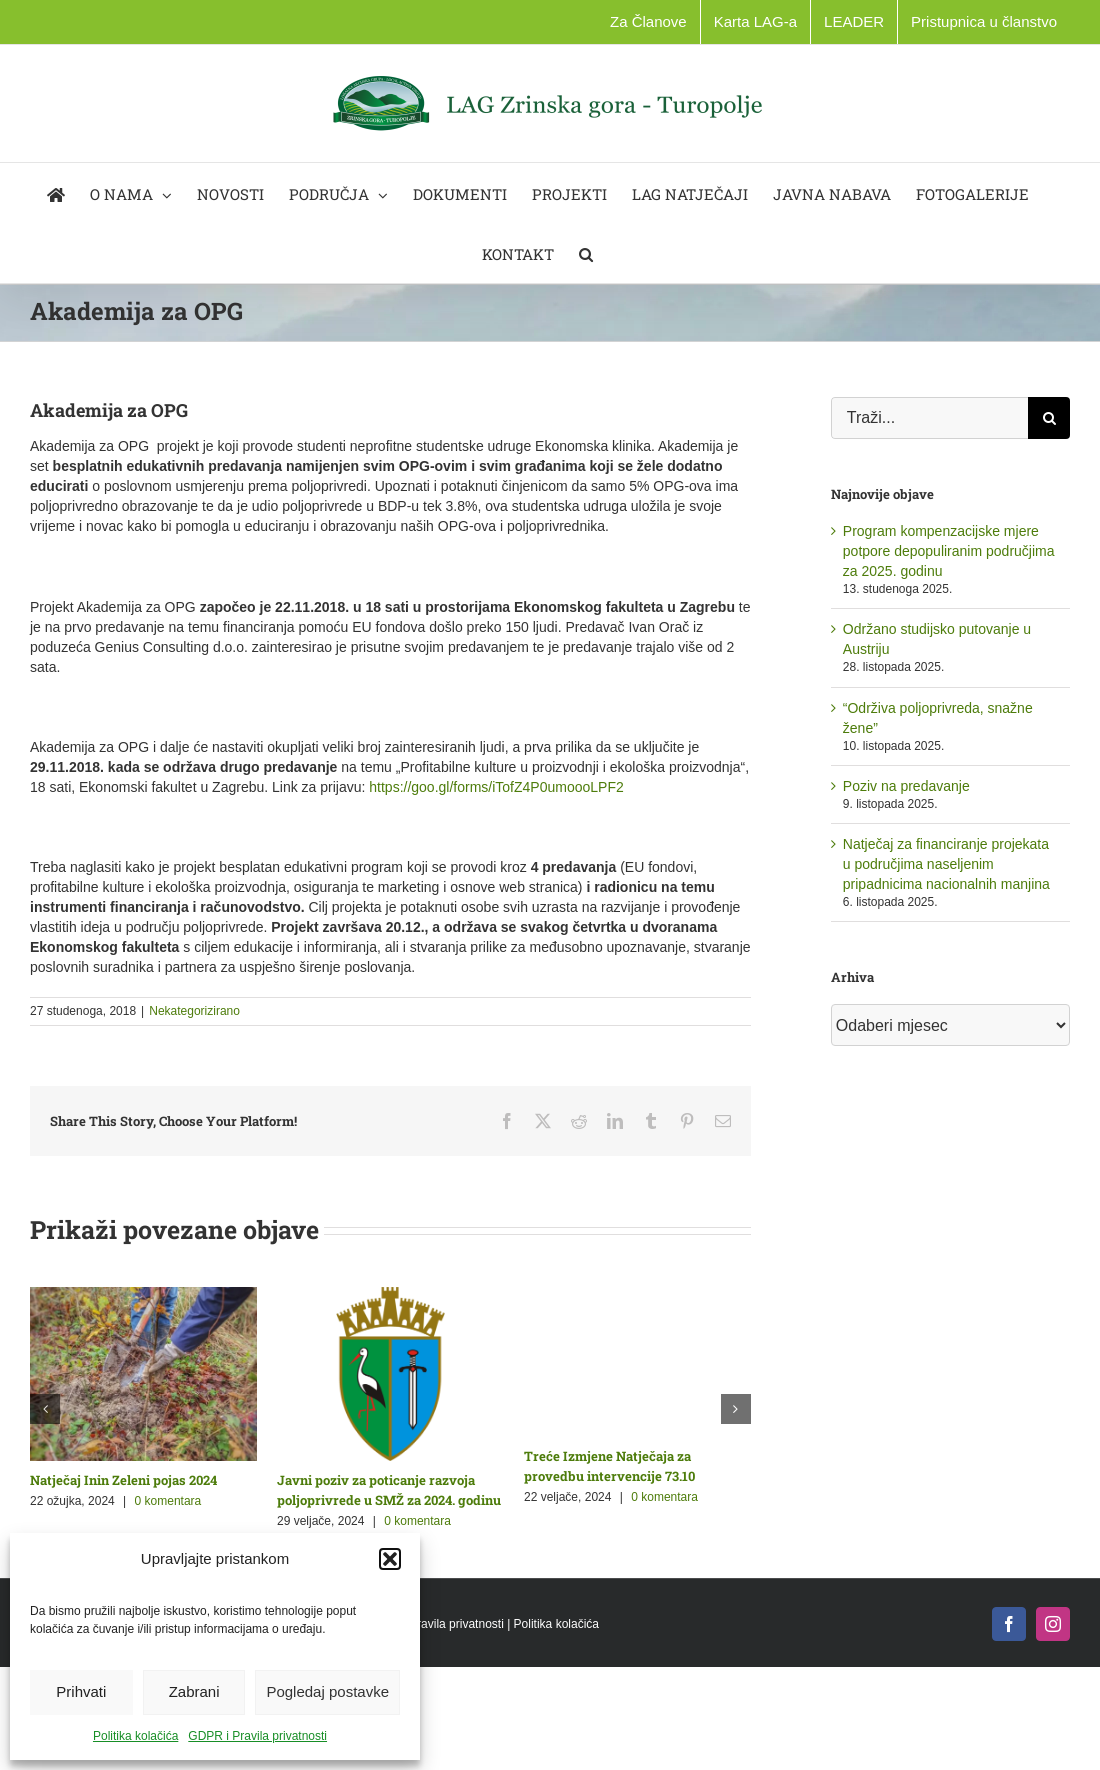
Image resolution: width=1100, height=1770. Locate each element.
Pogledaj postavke (327, 1691)
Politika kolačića (135, 1736)
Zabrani (194, 1691)
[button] (390, 1559)
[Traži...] (929, 418)
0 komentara (168, 1501)
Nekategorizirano (194, 1011)
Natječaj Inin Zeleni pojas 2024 (123, 1480)
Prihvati (81, 1691)
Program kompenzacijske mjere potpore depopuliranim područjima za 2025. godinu (949, 551)
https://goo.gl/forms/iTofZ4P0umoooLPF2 (496, 787)
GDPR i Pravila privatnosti (257, 1736)
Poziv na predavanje (906, 786)
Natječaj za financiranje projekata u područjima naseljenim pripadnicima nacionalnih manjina (946, 864)
